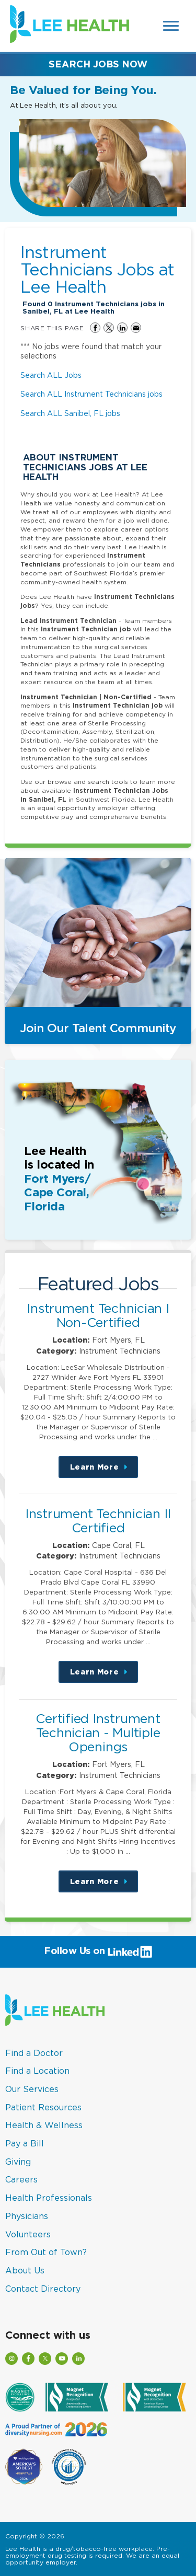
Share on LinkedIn (122, 327)
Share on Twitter (108, 327)
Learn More (104, 1470)
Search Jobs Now (98, 64)
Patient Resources (43, 2107)
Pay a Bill (24, 2143)
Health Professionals (48, 2197)
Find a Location (37, 2070)
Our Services (32, 2089)
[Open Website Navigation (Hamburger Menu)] (171, 26)
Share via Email (136, 327)
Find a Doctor (34, 2053)
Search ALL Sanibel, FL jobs (70, 413)
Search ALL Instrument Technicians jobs (91, 394)
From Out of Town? (46, 2252)
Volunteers (28, 2234)
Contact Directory (42, 2288)
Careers (21, 2179)
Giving (18, 2161)
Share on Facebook (95, 327)
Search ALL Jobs (51, 375)
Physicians (26, 2216)
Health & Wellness (44, 2125)
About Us (24, 2270)
